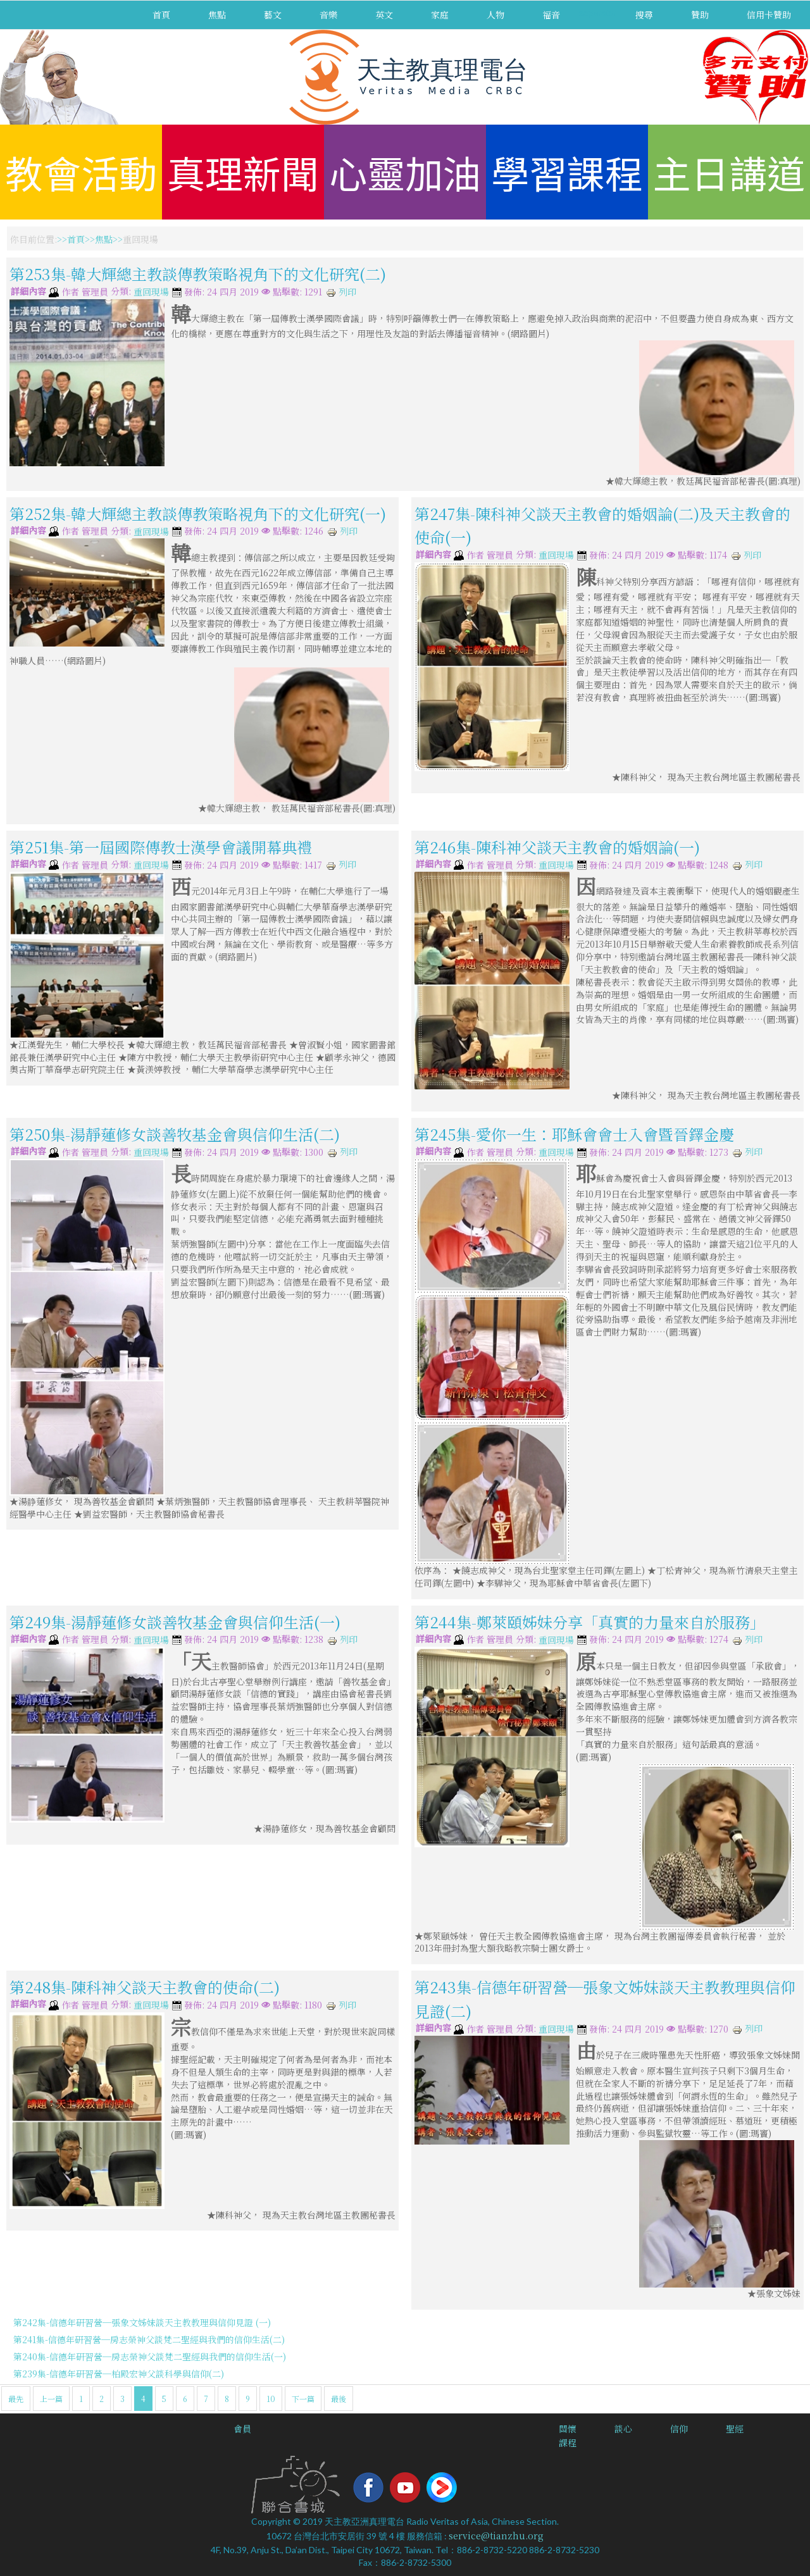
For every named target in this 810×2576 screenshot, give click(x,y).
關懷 (567, 2428)
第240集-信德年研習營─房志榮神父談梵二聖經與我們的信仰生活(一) (149, 2356)
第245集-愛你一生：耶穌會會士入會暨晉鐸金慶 (574, 1134)
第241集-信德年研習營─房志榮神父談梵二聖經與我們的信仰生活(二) (149, 2339)
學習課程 (567, 171)
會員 (242, 2428)
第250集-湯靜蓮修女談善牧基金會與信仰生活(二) (174, 1134)
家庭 (440, 14)
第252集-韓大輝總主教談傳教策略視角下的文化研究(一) (197, 513)
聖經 (735, 2428)
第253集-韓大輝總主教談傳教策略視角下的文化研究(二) (197, 274)
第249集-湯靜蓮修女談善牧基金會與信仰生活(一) (174, 1622)
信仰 (679, 2428)
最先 (15, 2398)
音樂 (328, 14)
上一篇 (51, 2398)
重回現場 (151, 292)
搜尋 (644, 14)
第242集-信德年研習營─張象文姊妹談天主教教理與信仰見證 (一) (142, 2322)
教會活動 (81, 171)
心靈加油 (405, 171)
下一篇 (303, 2398)
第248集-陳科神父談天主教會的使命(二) (144, 1987)
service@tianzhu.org (496, 2535)
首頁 (161, 14)
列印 (341, 291)
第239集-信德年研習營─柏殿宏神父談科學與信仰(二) (118, 2373)
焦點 (217, 14)
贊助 (700, 14)
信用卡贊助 (769, 14)
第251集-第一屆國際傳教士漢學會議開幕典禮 (160, 847)
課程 (567, 2442)
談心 (623, 2428)
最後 (338, 2398)
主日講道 (729, 171)
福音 (551, 14)
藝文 (273, 14)
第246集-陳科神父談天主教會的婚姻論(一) (557, 847)
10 (270, 2398)
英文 (384, 14)
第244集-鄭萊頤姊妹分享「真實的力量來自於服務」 (589, 1622)
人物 (495, 14)
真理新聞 (243, 171)
